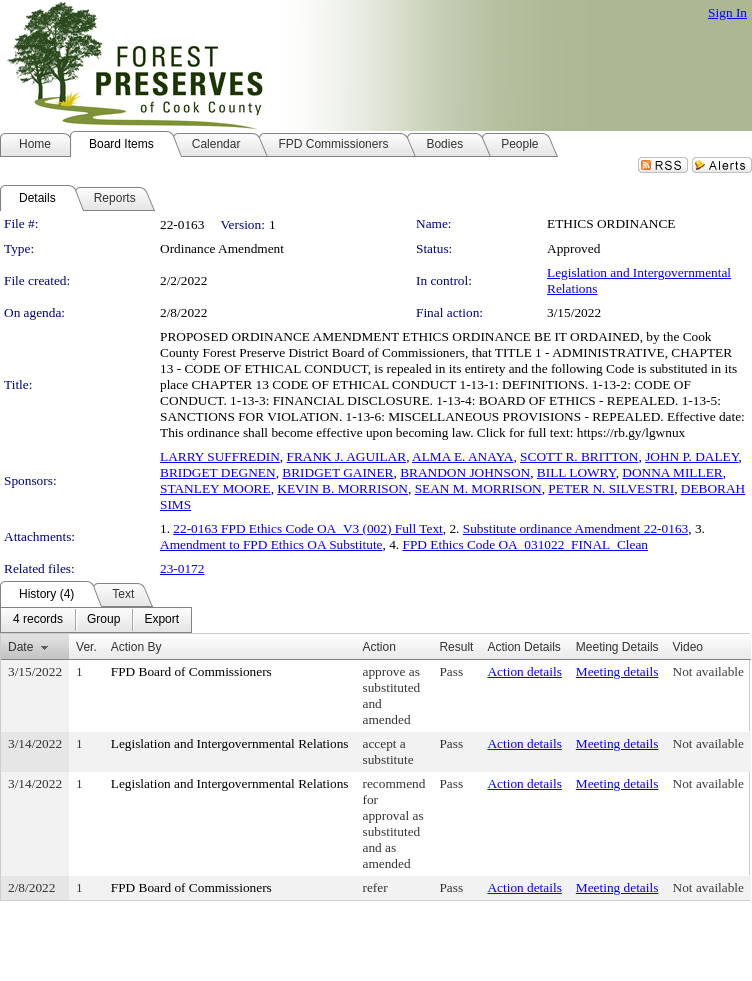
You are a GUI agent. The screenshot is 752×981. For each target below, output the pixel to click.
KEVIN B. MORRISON (342, 488)
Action (379, 647)
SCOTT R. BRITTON (579, 456)
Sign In (727, 12)
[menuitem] (38, 620)
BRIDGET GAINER (337, 472)
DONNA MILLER (672, 472)
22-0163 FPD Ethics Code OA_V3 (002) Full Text (307, 528)
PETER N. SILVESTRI (611, 488)
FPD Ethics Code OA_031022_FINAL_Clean (525, 544)
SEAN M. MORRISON (478, 488)
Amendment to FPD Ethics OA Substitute (271, 544)
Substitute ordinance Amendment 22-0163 (575, 528)
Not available (708, 671)
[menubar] (96, 620)
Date (20, 647)
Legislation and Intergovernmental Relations (230, 743)
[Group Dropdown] (103, 620)
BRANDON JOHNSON (465, 472)
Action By (136, 647)
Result (456, 647)
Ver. (86, 647)
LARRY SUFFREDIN (220, 456)
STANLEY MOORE (215, 488)
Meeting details (617, 671)
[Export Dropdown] (161, 620)
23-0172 (182, 568)
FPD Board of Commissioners (191, 671)
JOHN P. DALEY (691, 456)
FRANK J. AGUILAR (347, 456)
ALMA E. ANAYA (462, 456)
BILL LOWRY (576, 472)
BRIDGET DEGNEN (218, 472)
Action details (524, 671)
